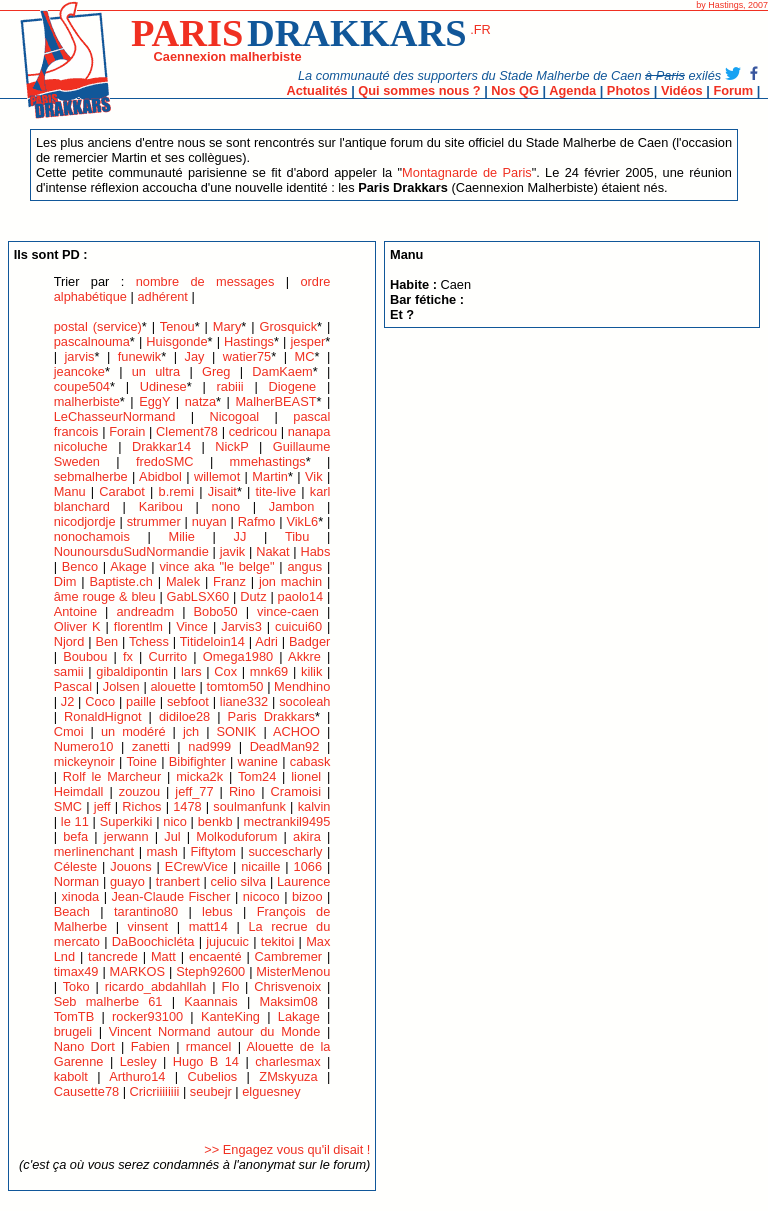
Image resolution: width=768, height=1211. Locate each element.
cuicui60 (298, 626)
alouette (173, 686)
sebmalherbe (91, 476)
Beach (72, 911)
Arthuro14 (137, 1076)
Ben (106, 641)
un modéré (133, 731)
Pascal (73, 686)
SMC (68, 806)
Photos (628, 90)
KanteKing (230, 1016)
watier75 (247, 356)
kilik (311, 671)
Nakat (272, 551)
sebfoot (188, 701)
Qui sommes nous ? (419, 90)
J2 (68, 701)
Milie (182, 536)
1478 (187, 806)
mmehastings (268, 461)
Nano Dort (84, 1046)
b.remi (177, 491)
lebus (217, 911)
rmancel (209, 1046)
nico (174, 821)
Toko (76, 986)
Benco (80, 566)
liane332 (244, 701)
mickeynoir (84, 761)
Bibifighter (197, 761)
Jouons (130, 866)
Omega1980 (238, 656)
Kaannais (210, 1001)
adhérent (162, 296)
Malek (183, 581)
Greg (216, 371)
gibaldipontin (132, 671)
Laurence (303, 881)
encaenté (215, 956)
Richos (141, 806)
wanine (257, 761)
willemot (217, 476)
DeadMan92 (285, 746)
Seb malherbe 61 (108, 1001)
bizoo (307, 896)
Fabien (150, 1046)
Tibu (297, 536)
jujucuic (227, 941)
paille (141, 701)
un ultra (156, 371)
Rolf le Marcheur (112, 776)
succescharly (285, 851)
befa (75, 836)
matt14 (208, 926)
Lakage (299, 1016)
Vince (192, 626)
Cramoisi (296, 791)
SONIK (237, 731)
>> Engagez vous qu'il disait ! (287, 1149)
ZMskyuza (288, 1076)
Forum (733, 90)
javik (233, 551)
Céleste (75, 866)
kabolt (71, 1076)
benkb (215, 821)
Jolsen (121, 686)
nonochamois (92, 536)
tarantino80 (146, 911)
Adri (266, 641)
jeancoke (79, 371)
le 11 (75, 821)
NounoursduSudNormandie (131, 551)
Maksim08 (288, 1001)
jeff (102, 806)
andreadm (146, 611)
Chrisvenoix (287, 986)
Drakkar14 (161, 446)
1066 (308, 866)
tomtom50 (235, 686)
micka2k (199, 776)
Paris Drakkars (271, 716)
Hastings (249, 341)
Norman (77, 881)
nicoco (261, 896)
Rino (242, 791)
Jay (195, 356)
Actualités (316, 90)
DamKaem (282, 371)
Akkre (304, 656)
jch (191, 731)
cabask (310, 761)
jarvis (80, 356)
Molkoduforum (236, 836)
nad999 (209, 746)
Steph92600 (210, 971)
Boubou (85, 656)
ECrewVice (196, 866)
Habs (315, 551)
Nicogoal (234, 416)
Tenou (177, 326)
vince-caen (288, 611)
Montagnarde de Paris (467, 172)
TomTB (74, 1016)
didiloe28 (184, 716)
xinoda (80, 896)
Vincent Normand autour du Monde (215, 1031)
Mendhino (302, 686)
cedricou (253, 431)
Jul (172, 836)
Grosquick (288, 326)
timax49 (76, 971)
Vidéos (682, 90)
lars (191, 671)
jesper (307, 341)
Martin (270, 476)
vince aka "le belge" (216, 566)
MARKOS (137, 971)
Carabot (122, 491)
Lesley (138, 1061)
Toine (141, 761)
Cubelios (212, 1076)
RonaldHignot (103, 716)
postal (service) (98, 326)
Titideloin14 (212, 641)
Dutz (253, 596)
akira (307, 836)
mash (162, 851)
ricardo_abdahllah (156, 986)
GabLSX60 (198, 596)
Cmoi (69, 731)
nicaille (260, 866)
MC (305, 356)
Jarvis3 (241, 626)
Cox (225, 671)
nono (226, 506)
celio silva (239, 881)
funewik (139, 356)
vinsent (148, 926)
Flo (230, 986)
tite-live (276, 491)
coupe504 (82, 386)
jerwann (126, 836)
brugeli (73, 1031)
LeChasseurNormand (115, 416)
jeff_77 (194, 791)
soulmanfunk (249, 806)
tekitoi (277, 941)
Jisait (222, 491)
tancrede (113, 956)
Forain (127, 431)
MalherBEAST (275, 401)
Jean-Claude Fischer (172, 896)
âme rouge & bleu (105, 596)
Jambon (292, 506)
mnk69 (269, 671)
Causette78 (86, 1091)
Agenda (572, 90)
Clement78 (187, 431)
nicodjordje (85, 521)
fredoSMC (165, 461)
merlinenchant (94, 851)
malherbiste (87, 401)
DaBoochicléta (153, 941)
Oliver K (77, 626)
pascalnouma (92, 341)
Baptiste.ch (121, 581)
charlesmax (287, 1061)
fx (128, 656)
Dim (65, 581)
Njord (69, 641)
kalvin (314, 806)
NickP (231, 446)
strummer (154, 521)
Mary (227, 326)
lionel (306, 776)
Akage (128, 566)
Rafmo (257, 521)
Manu (70, 491)
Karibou (161, 506)
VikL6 (302, 521)
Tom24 (257, 776)
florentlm (138, 626)
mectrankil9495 (287, 821)
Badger (309, 641)
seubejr (211, 1091)
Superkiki (126, 821)
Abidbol (160, 476)
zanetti (151, 746)
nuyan (209, 521)
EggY (154, 401)
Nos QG (515, 90)
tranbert (178, 881)
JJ (240, 536)
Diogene (293, 386)
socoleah (304, 701)
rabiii (230, 386)
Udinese (163, 386)
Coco (100, 701)
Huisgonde (176, 341)
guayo (127, 881)
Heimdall (79, 791)
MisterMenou (293, 971)
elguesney (271, 1091)
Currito (168, 656)
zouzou (139, 791)
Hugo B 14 (206, 1061)
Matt (163, 956)
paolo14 (301, 596)
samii (69, 671)
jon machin (290, 581)
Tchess (149, 641)
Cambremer (289, 956)
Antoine (75, 611)
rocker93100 (147, 1016)
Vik (314, 476)
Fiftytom (213, 851)
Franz (229, 581)
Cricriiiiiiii (155, 1091)
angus (304, 566)
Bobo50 (216, 611)
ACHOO (296, 731)
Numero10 (84, 746)
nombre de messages (205, 281)
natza (200, 401)
